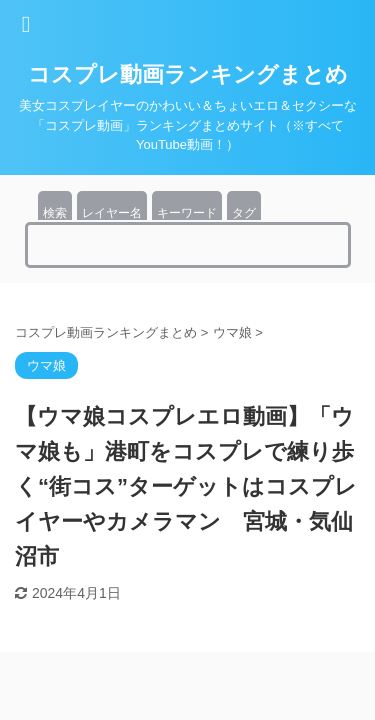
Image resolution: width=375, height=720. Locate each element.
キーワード (187, 213)
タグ (244, 213)
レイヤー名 (112, 213)
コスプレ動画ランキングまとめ (188, 74)
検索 (55, 213)
